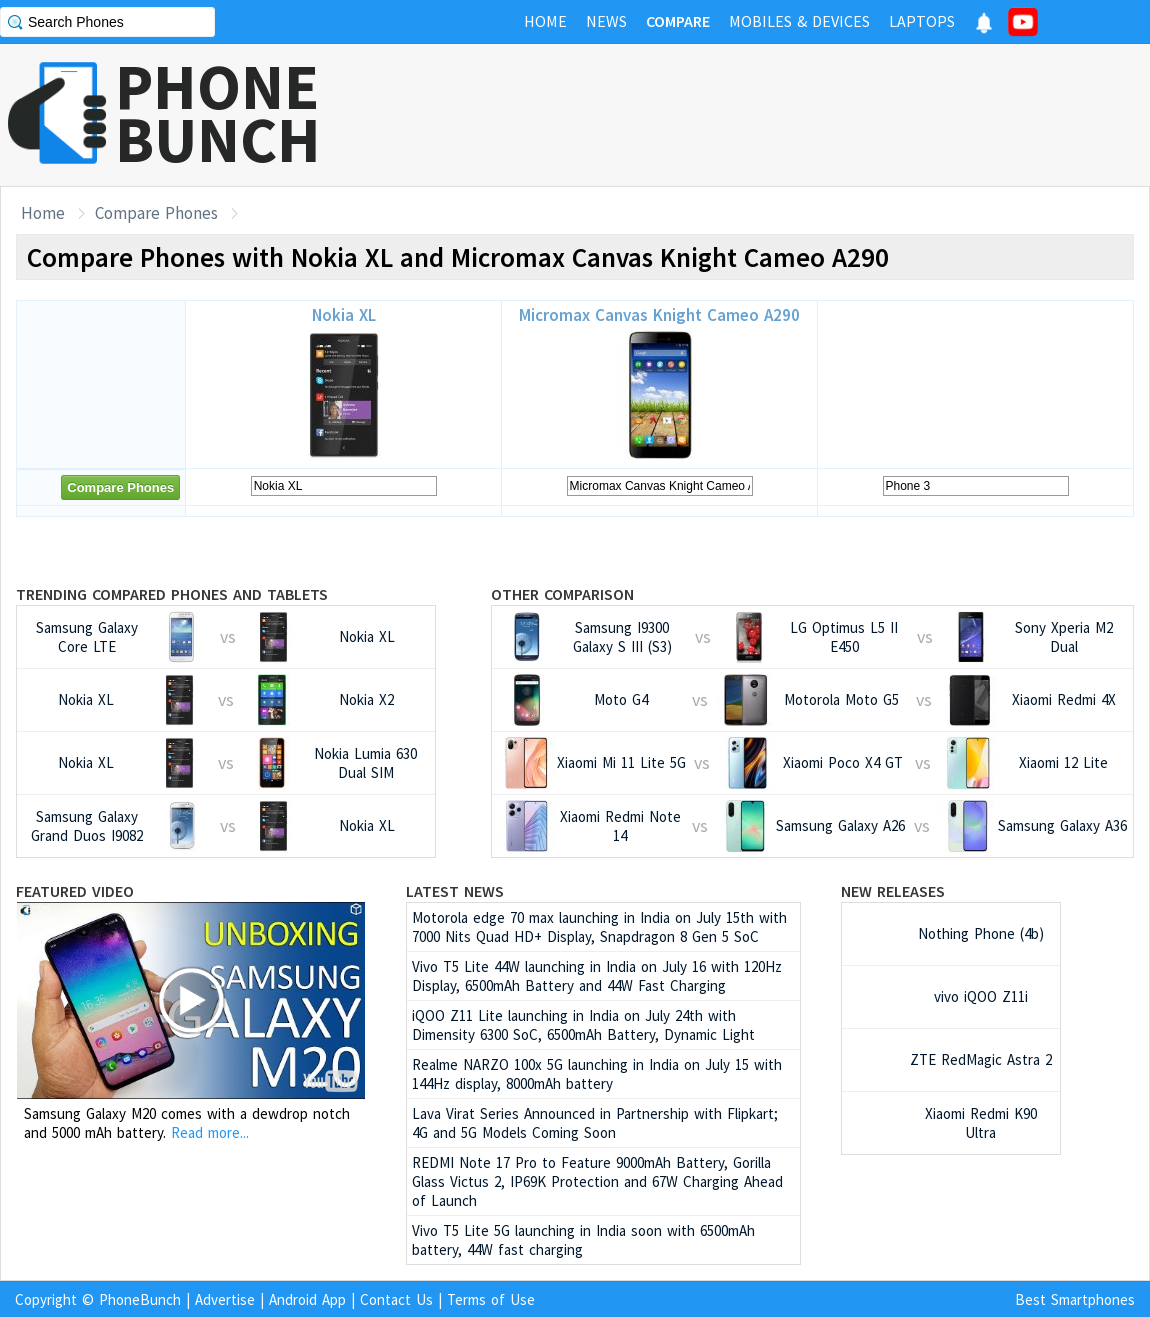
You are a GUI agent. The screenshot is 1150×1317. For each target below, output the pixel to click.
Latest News (455, 891)
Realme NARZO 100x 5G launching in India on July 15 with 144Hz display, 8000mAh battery (597, 1074)
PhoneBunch (140, 1299)
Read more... (210, 1132)
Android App (307, 1299)
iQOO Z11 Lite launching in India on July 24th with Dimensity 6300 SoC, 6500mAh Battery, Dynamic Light (583, 1025)
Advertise (225, 1299)
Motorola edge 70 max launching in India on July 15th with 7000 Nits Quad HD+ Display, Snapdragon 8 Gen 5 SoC (599, 927)
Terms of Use (491, 1299)
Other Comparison (562, 594)
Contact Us (396, 1299)
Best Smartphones (1075, 1299)
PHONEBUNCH (218, 113)
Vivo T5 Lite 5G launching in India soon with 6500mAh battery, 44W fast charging (583, 1240)
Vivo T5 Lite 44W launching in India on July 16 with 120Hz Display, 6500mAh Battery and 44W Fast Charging (597, 976)
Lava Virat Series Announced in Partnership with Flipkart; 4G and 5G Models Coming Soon (595, 1123)
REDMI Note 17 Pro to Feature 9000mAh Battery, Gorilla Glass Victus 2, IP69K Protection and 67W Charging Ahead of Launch (597, 1181)
